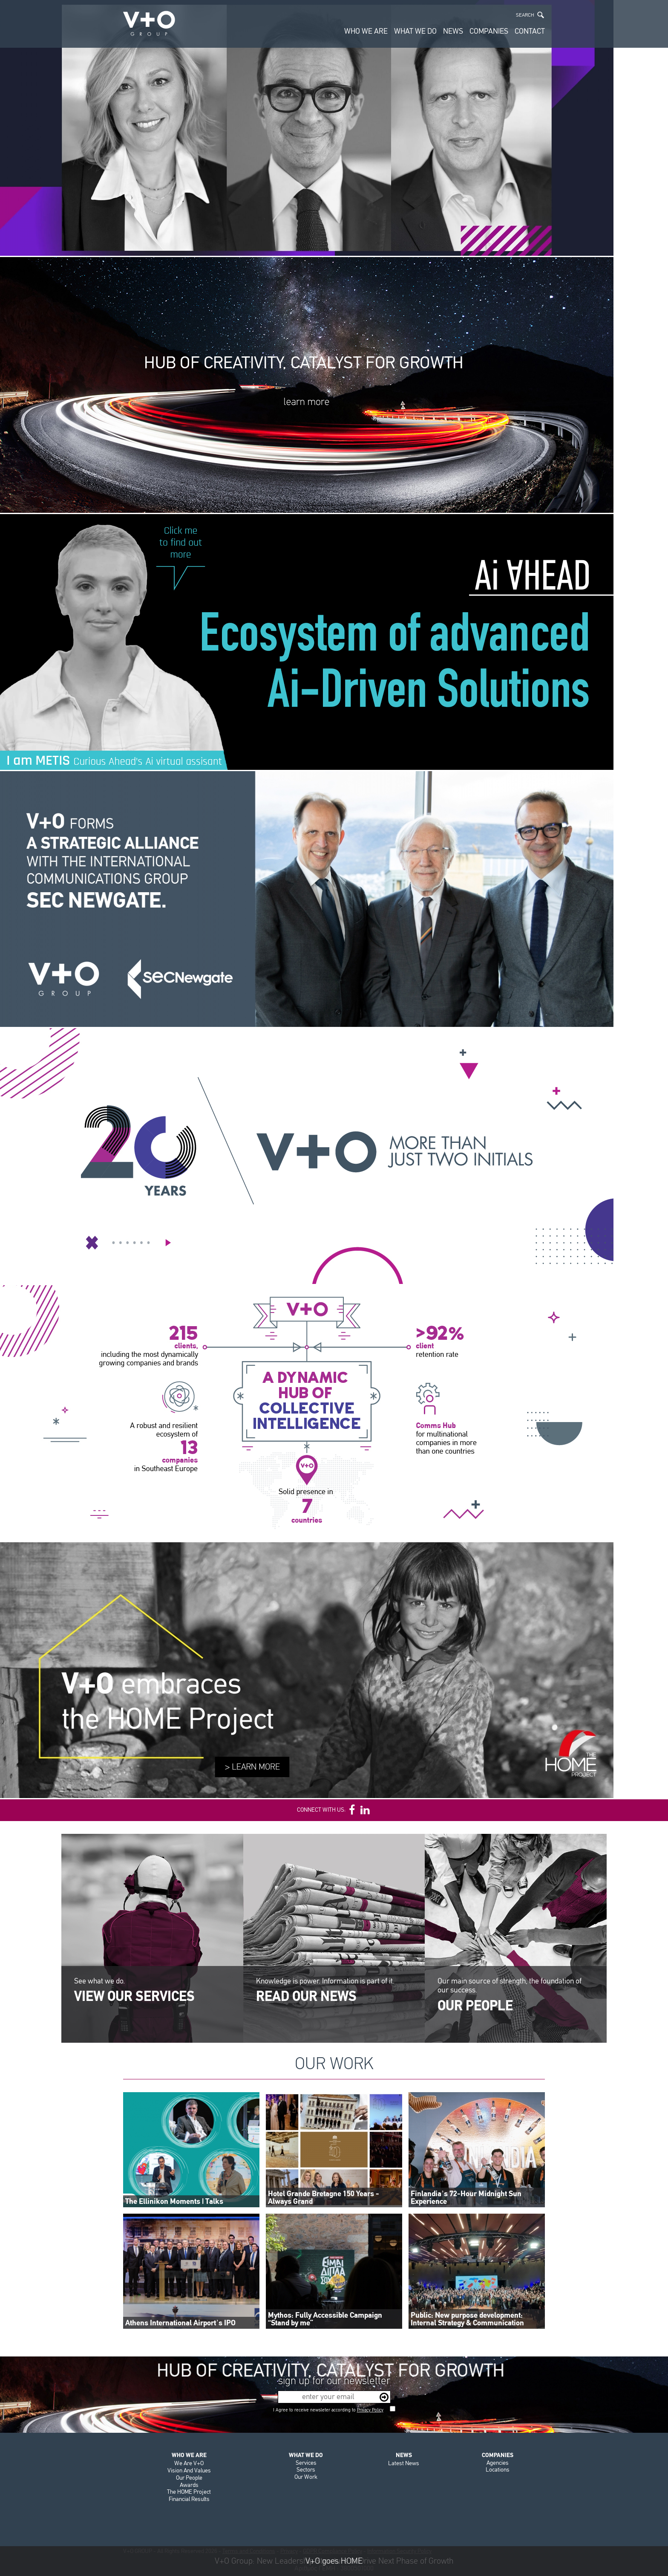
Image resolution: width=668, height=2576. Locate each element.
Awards (189, 2485)
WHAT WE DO (415, 31)
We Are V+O (189, 2463)
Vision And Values (189, 2470)
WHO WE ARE (366, 31)
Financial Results (189, 2499)
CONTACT (530, 31)
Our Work (305, 2477)
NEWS (453, 31)
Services (306, 2463)
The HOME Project (189, 2492)
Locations (498, 2469)
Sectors (306, 2469)
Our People (189, 2478)
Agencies (498, 2463)
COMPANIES (488, 31)
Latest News (403, 2463)
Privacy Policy (370, 2410)
